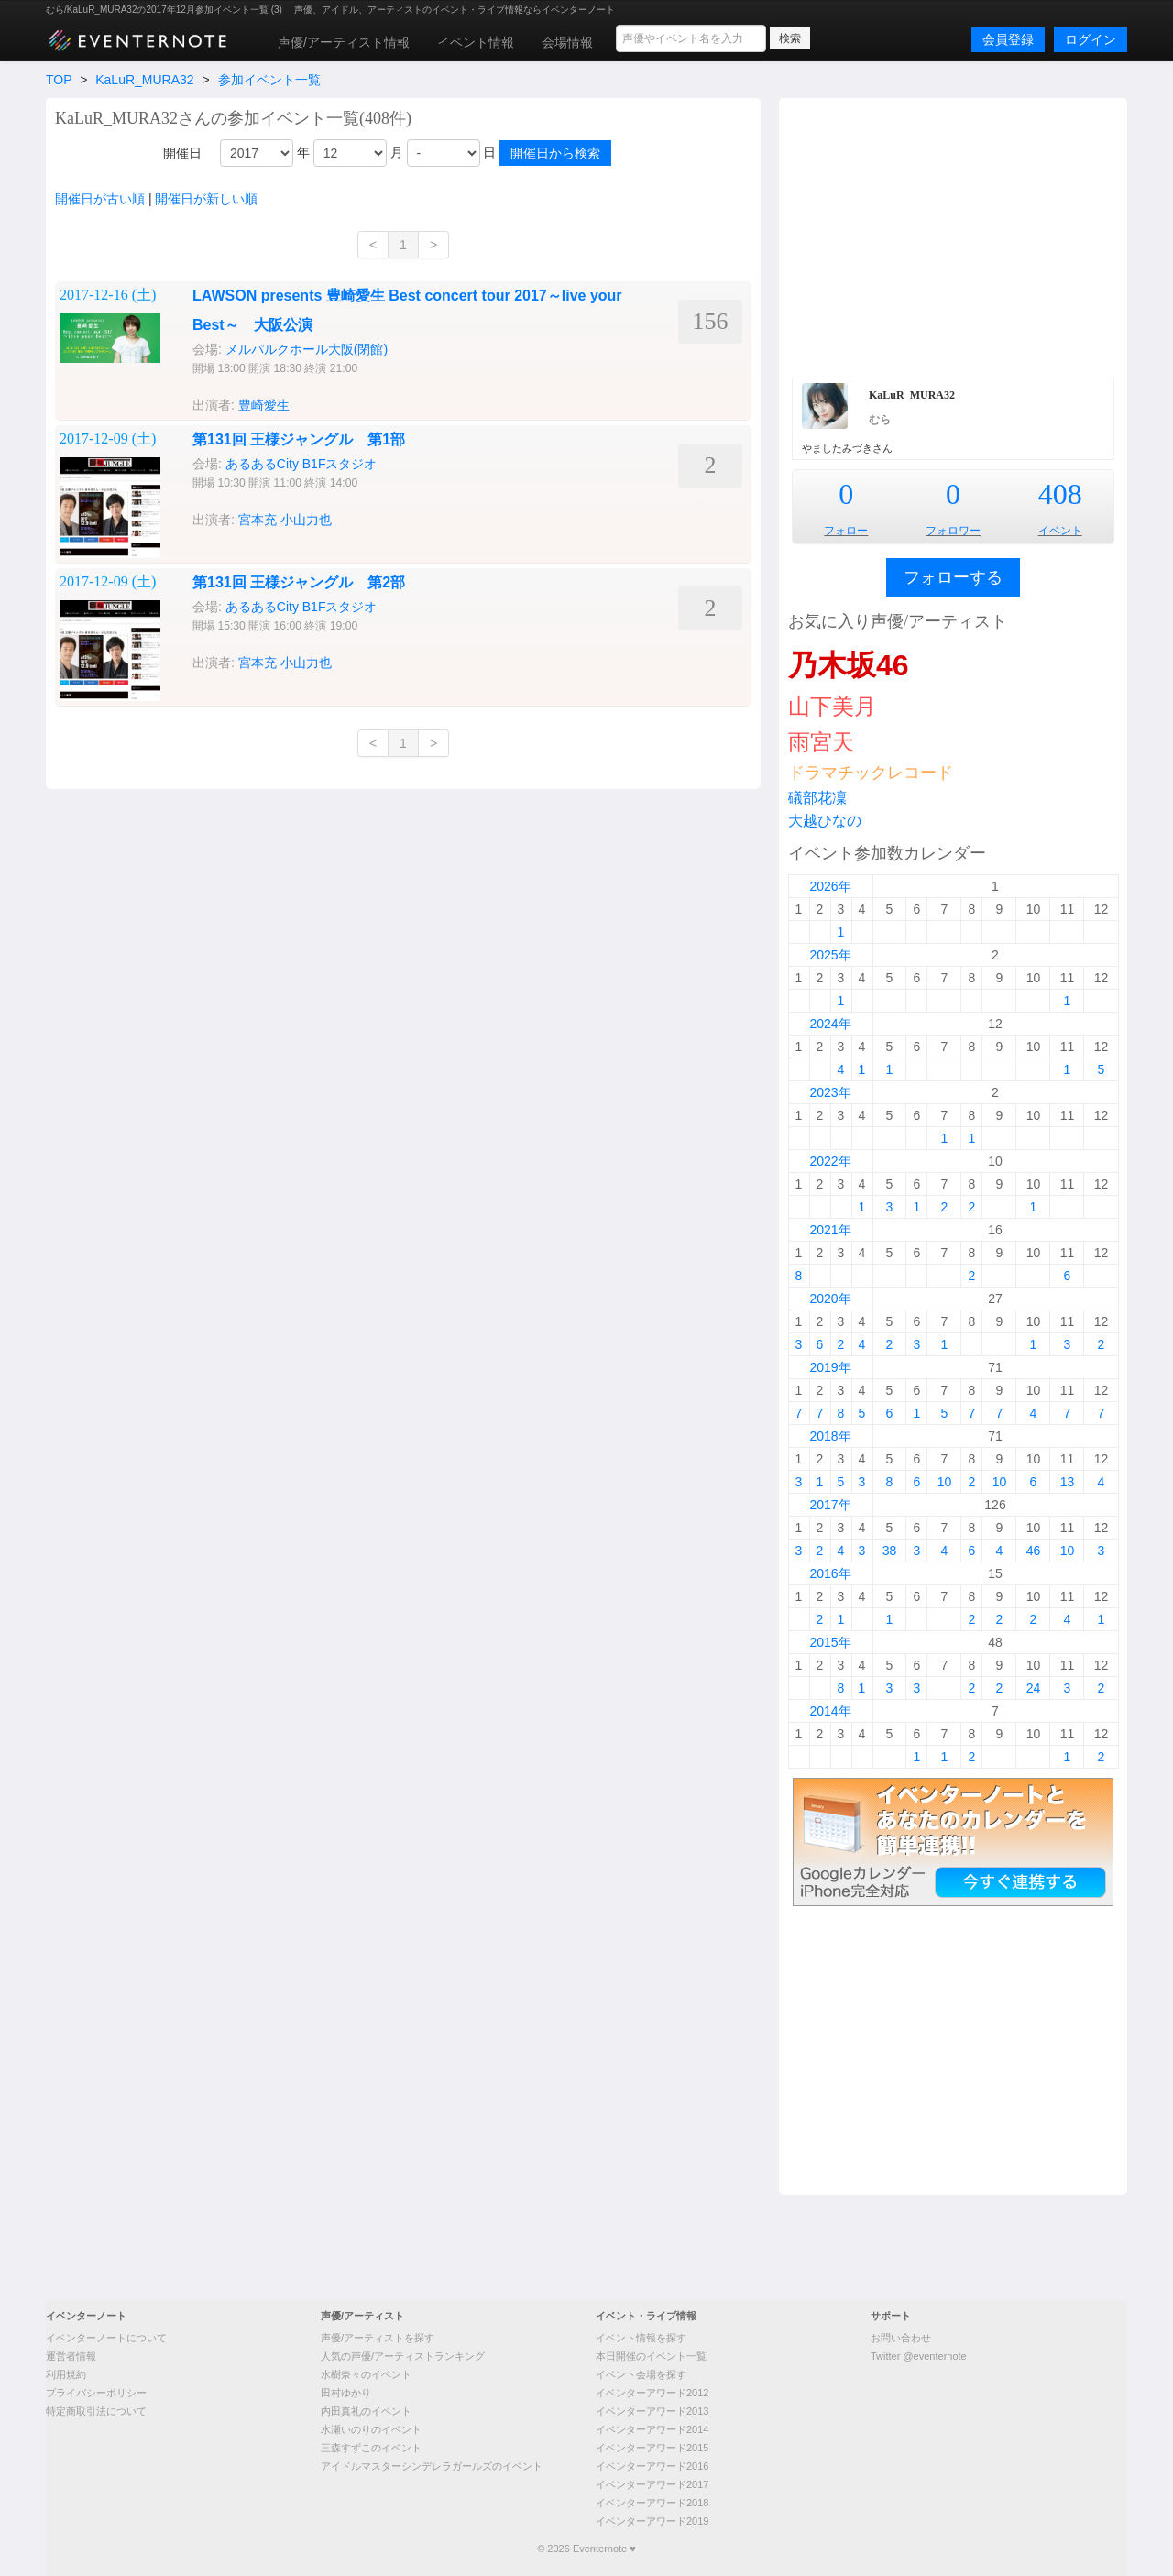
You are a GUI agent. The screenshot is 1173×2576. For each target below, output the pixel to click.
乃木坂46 (848, 665)
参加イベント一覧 (269, 79)
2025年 (829, 955)
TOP (58, 79)
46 (1033, 1550)
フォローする (953, 577)
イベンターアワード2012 (652, 2392)
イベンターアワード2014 (652, 2429)
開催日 (182, 153)
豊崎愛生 (264, 405)
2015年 (829, 1642)
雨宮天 (821, 741)
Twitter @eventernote (919, 2356)
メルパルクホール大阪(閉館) (306, 349)
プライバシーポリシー (96, 2392)
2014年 (829, 1711)
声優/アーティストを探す (377, 2337)
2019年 (829, 1367)
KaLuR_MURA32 (144, 79)
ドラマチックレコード (870, 772)
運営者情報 (71, 2356)
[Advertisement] (953, 235)
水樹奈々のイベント (366, 2374)
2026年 (829, 886)
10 (944, 1481)
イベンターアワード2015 (652, 2447)
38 (889, 1550)
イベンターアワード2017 (652, 2484)
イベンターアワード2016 (652, 2466)
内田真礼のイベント (366, 2411)
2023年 (829, 1092)
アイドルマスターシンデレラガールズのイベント (432, 2466)
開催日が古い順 (100, 199)
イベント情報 (475, 42)
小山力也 (306, 519)
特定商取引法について (96, 2411)
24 (1033, 1688)
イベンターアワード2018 (652, 2502)
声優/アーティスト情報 (344, 42)
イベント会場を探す (641, 2374)
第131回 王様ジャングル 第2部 (298, 582)
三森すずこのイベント (371, 2447)
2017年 (829, 1504)
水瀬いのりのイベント (371, 2429)
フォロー (846, 530)
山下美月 (832, 706)
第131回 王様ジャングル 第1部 (298, 439)
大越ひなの (824, 820)
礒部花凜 (817, 798)
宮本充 (257, 519)
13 (1067, 1481)
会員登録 (1008, 39)
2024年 (829, 1023)
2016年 (829, 1573)
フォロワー (953, 530)
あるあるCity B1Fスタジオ (301, 463)
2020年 (829, 1298)
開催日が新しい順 (206, 199)
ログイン (1090, 39)
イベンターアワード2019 (652, 2521)
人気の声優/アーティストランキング (403, 2356)
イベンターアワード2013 (652, 2411)
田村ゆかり (346, 2392)
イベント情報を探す (641, 2337)
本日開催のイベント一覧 (651, 2356)
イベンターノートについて (106, 2337)
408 (1060, 493)
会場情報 (567, 42)
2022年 (829, 1161)
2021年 (829, 1229)
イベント (1060, 530)
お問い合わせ (901, 2337)
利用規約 (66, 2374)
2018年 (829, 1436)
